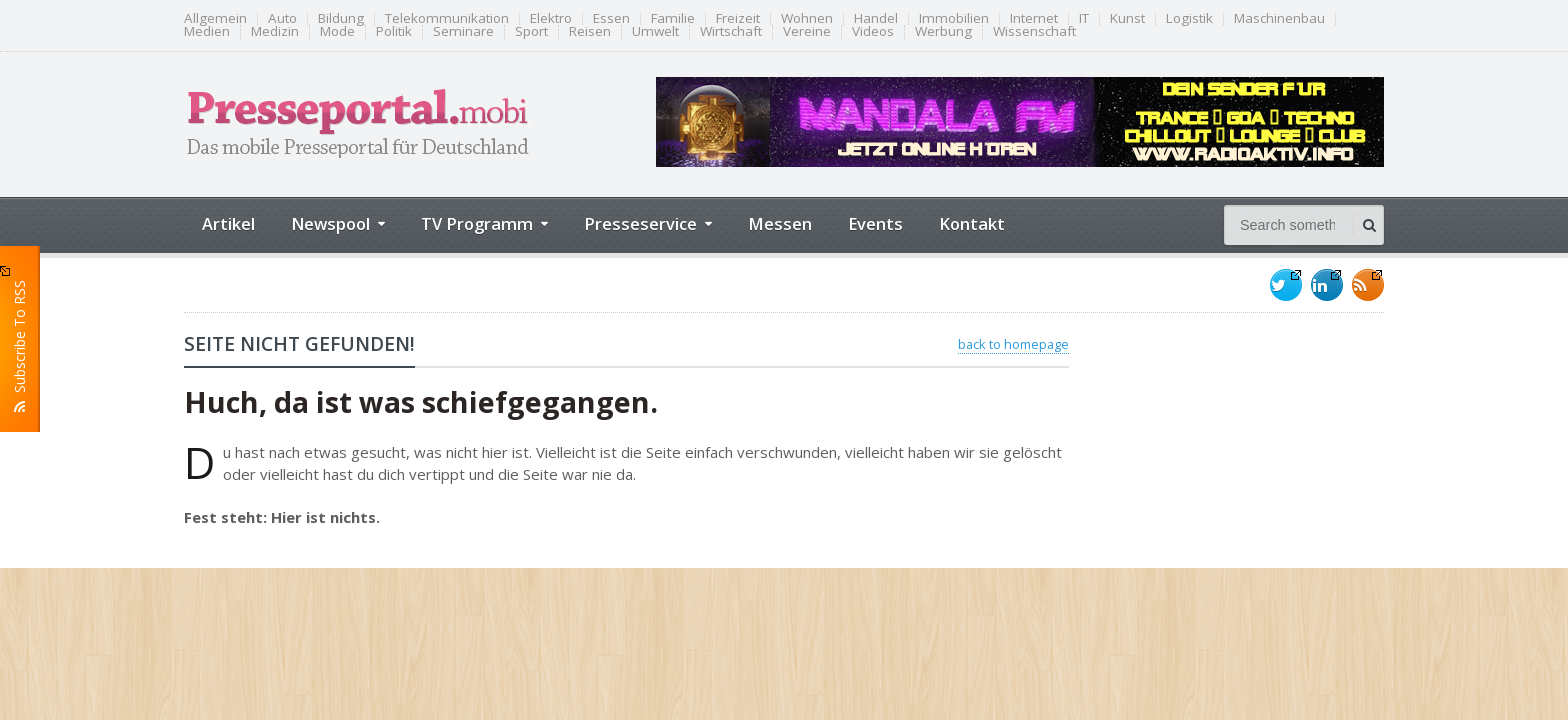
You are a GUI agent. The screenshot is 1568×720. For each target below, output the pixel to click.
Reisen (590, 31)
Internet (1034, 18)
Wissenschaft (1034, 31)
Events (875, 223)
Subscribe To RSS (20, 339)
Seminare (463, 31)
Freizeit (738, 18)
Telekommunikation (447, 18)
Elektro (551, 18)
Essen (611, 18)
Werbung (943, 31)
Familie (673, 18)
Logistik (1189, 18)
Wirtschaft (731, 31)
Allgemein (215, 18)
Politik (394, 31)
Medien (207, 31)
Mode (337, 31)
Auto (282, 18)
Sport (531, 31)
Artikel (228, 223)
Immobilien (954, 18)
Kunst (1127, 18)
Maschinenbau (1279, 18)
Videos (873, 31)
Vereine (807, 31)
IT (1084, 18)
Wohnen (807, 18)
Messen (780, 223)
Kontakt (972, 223)
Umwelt (655, 31)
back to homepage (1013, 344)
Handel (876, 18)
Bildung (341, 18)
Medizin (275, 31)
